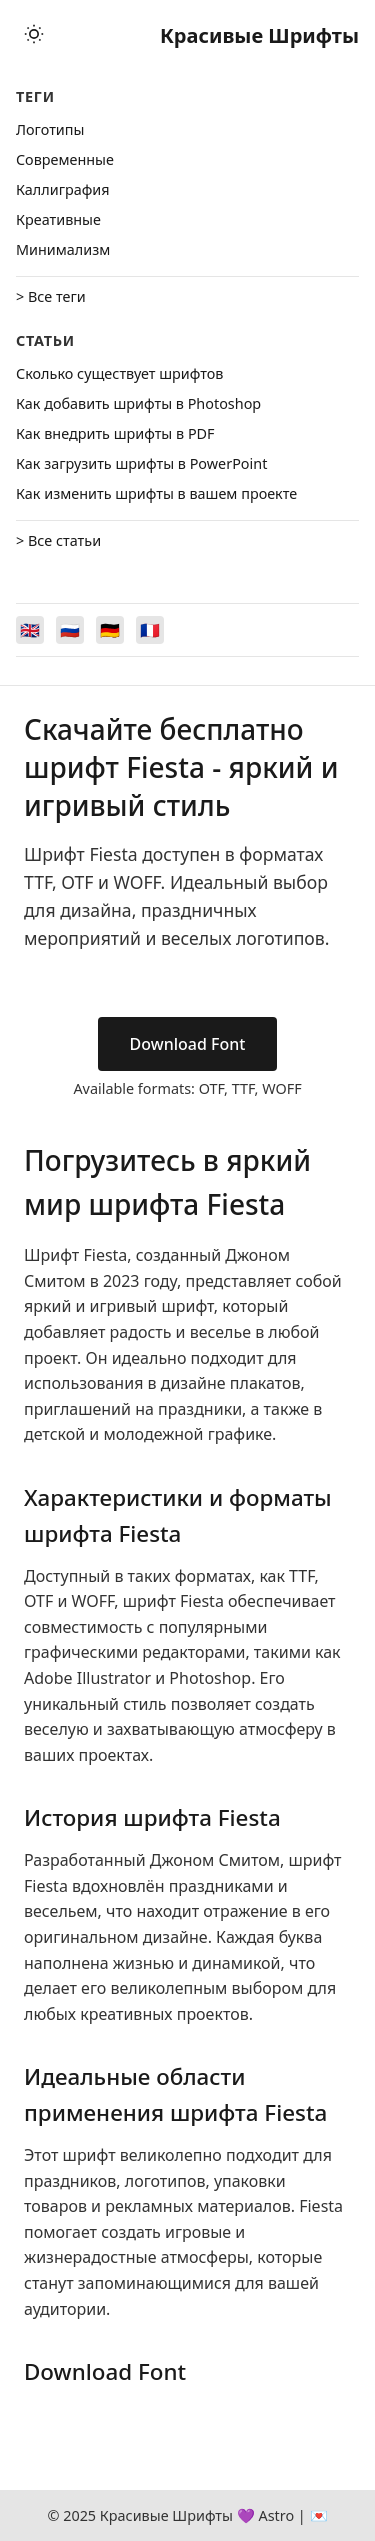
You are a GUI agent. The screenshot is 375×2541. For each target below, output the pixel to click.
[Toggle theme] (34, 35)
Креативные (58, 219)
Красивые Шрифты (259, 35)
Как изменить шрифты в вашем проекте (156, 493)
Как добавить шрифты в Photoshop (138, 403)
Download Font (188, 1044)
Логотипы (50, 129)
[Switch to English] (30, 630)
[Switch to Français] (150, 630)
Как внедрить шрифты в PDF (115, 433)
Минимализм (63, 249)
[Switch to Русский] (70, 630)
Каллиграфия (63, 189)
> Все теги (51, 296)
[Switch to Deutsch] (110, 630)
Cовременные (65, 159)
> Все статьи (58, 540)
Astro (276, 2515)
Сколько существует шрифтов (119, 373)
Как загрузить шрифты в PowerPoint (141, 463)
